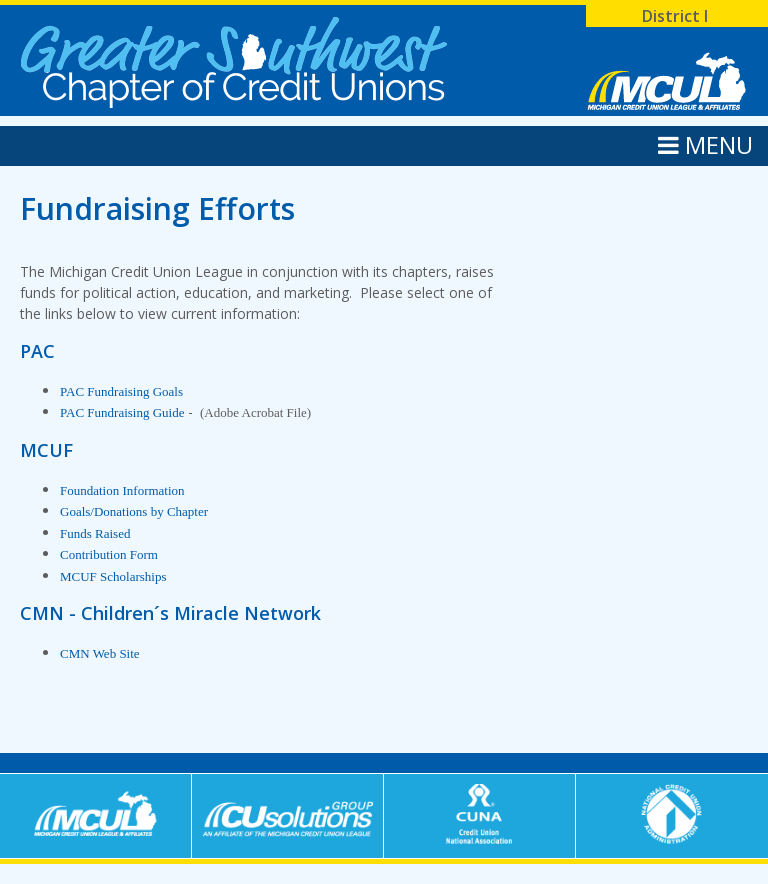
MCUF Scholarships (113, 576)
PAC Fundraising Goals (121, 391)
